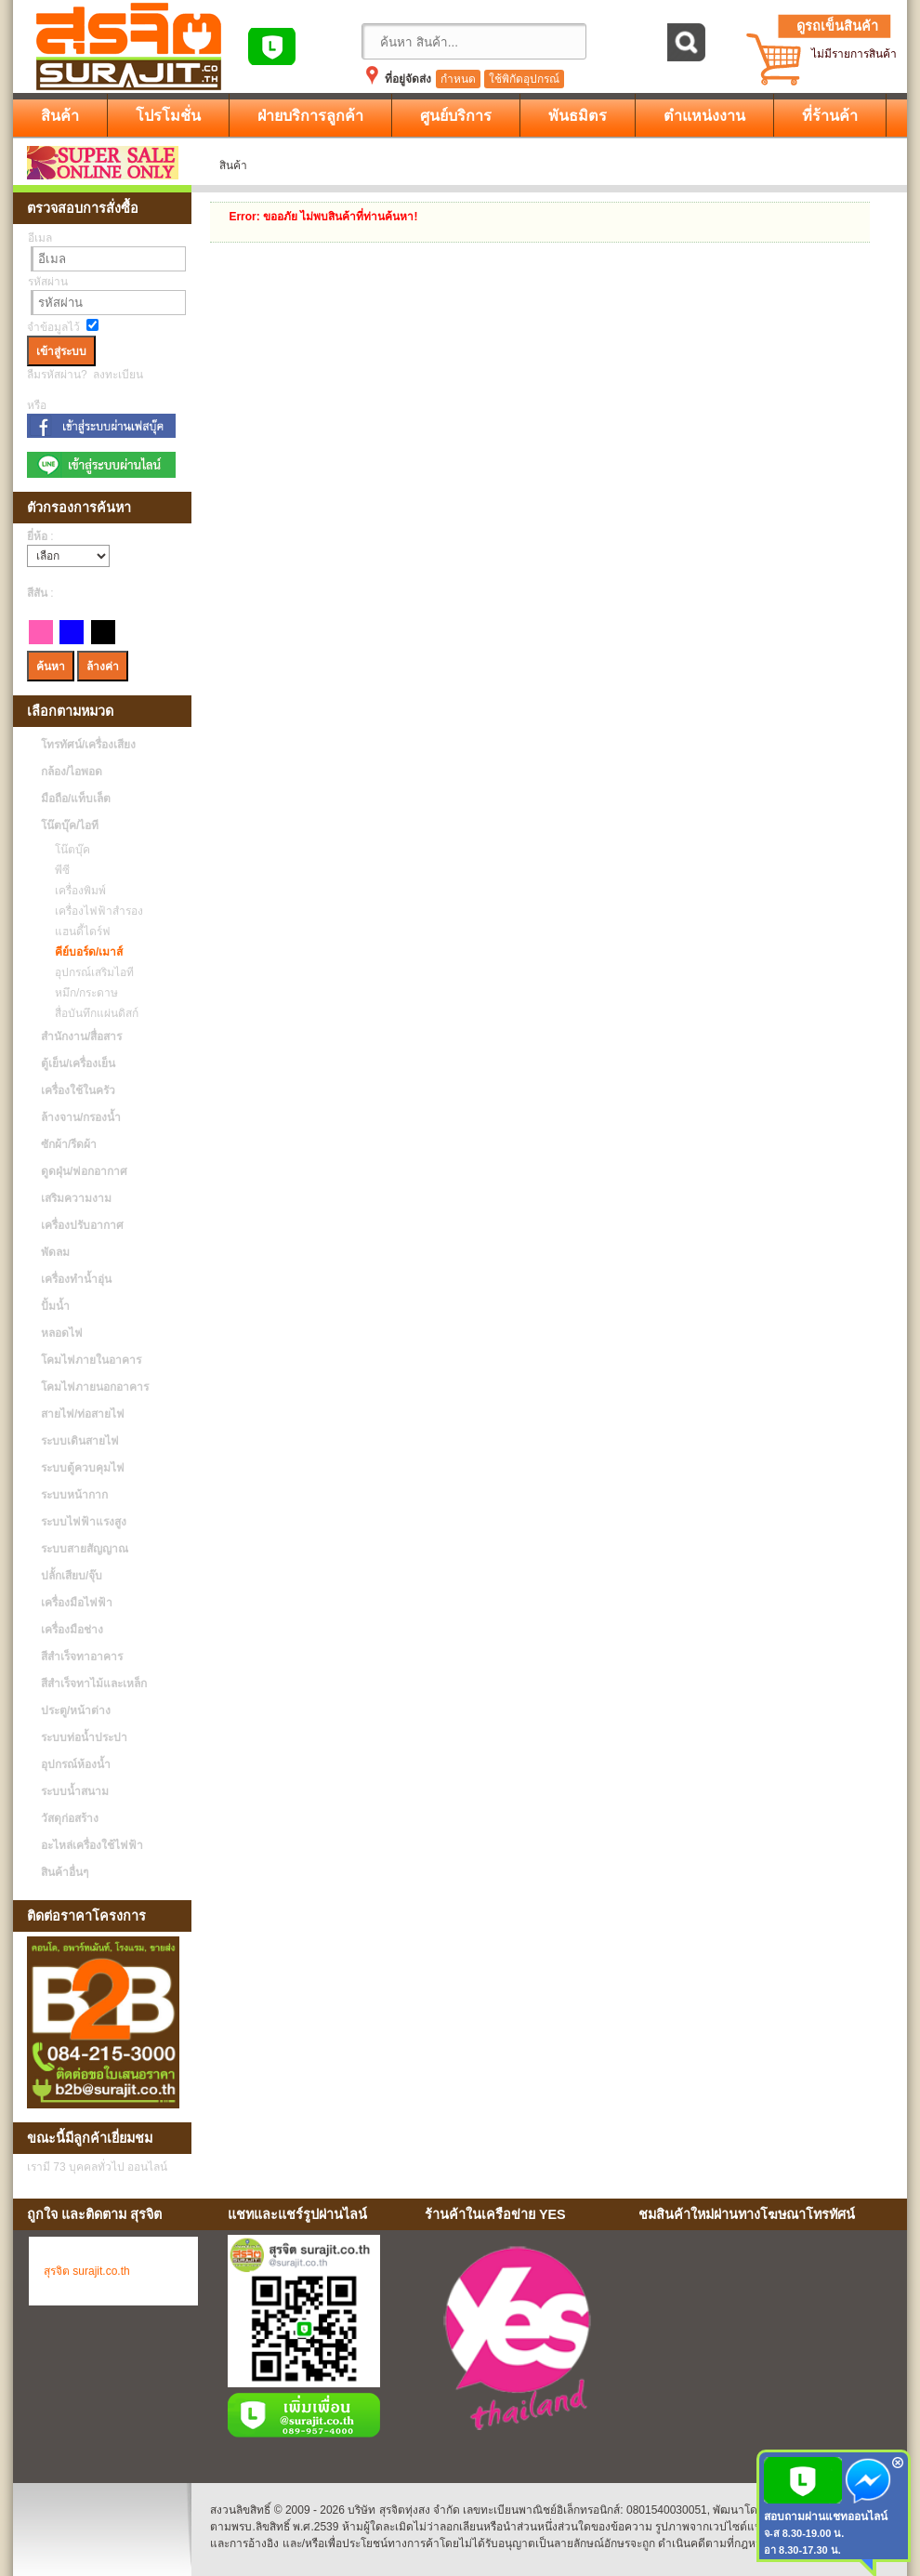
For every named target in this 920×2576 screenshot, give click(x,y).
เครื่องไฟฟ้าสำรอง (94, 911)
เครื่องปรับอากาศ (82, 1225)
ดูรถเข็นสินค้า (837, 26)
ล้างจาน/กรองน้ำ (81, 1117)
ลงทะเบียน (118, 374)
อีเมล (40, 237)
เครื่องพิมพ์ (76, 890)
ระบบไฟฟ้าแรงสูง (83, 1521)
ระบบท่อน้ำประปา (84, 1737)
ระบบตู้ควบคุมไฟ (83, 1467)
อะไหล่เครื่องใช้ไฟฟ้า (92, 1845)
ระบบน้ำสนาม (75, 1791)
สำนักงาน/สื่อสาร (81, 1036)
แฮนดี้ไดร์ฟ (78, 931)
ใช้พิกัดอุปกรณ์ (524, 79)
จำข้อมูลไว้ (53, 327)
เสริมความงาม (76, 1198)
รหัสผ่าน (48, 281)
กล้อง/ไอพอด (71, 771)
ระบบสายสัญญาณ (84, 1548)
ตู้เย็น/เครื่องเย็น (78, 1063)
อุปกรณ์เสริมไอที (90, 972)
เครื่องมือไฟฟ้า (76, 1602)
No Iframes (765, 2342)
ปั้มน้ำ (55, 1306)
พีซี (58, 870)
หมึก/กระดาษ (82, 992)
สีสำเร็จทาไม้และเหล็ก (94, 1683)
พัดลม (55, 1252)
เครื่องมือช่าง (72, 1629)
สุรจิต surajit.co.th (87, 2271)
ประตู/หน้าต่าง (76, 1710)
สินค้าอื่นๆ (64, 1872)
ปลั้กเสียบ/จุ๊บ (71, 1575)
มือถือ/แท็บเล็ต (76, 798)
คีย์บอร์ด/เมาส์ (84, 951)
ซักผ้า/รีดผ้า (69, 1144)
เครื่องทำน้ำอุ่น (76, 1279)
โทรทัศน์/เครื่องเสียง (88, 744)
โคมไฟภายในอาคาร (91, 1360)
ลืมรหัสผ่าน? (57, 374)
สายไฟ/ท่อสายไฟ (83, 1413)
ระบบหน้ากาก (74, 1494)
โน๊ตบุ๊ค (68, 849)
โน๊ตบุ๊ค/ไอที (70, 825)
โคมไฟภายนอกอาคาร (95, 1387)
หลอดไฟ (62, 1333)
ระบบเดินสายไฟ (80, 1440)
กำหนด (458, 79)
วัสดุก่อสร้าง (70, 1818)
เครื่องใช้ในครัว (78, 1090)
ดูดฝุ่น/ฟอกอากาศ (84, 1171)
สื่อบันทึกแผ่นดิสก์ (92, 1013)
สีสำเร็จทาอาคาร (82, 1656)
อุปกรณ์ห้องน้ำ (76, 1764)
